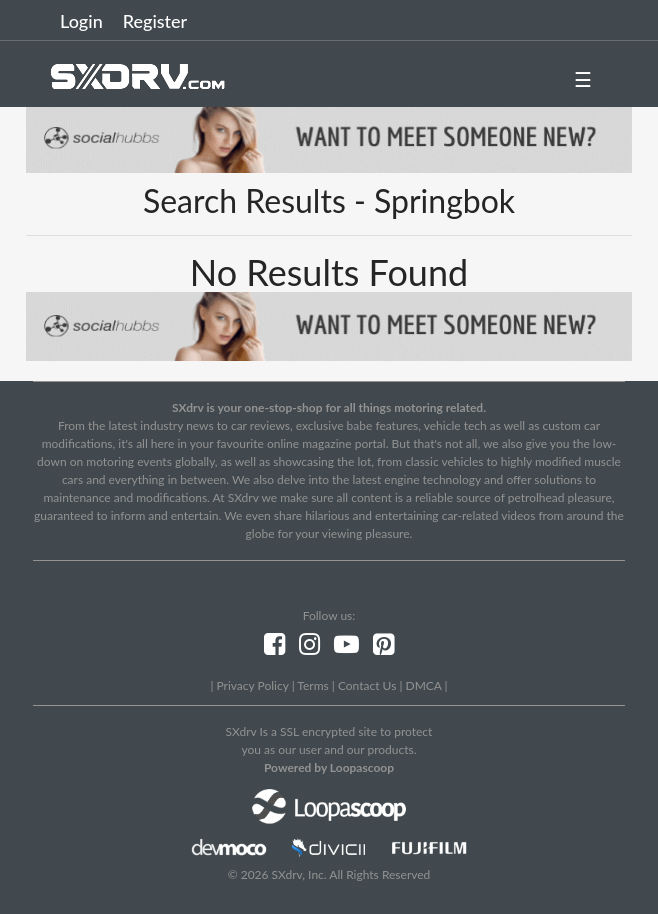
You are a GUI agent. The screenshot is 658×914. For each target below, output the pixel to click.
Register (155, 21)
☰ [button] (583, 79)
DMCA (424, 685)
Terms (312, 685)
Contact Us (367, 685)
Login (81, 21)
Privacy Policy (252, 685)
